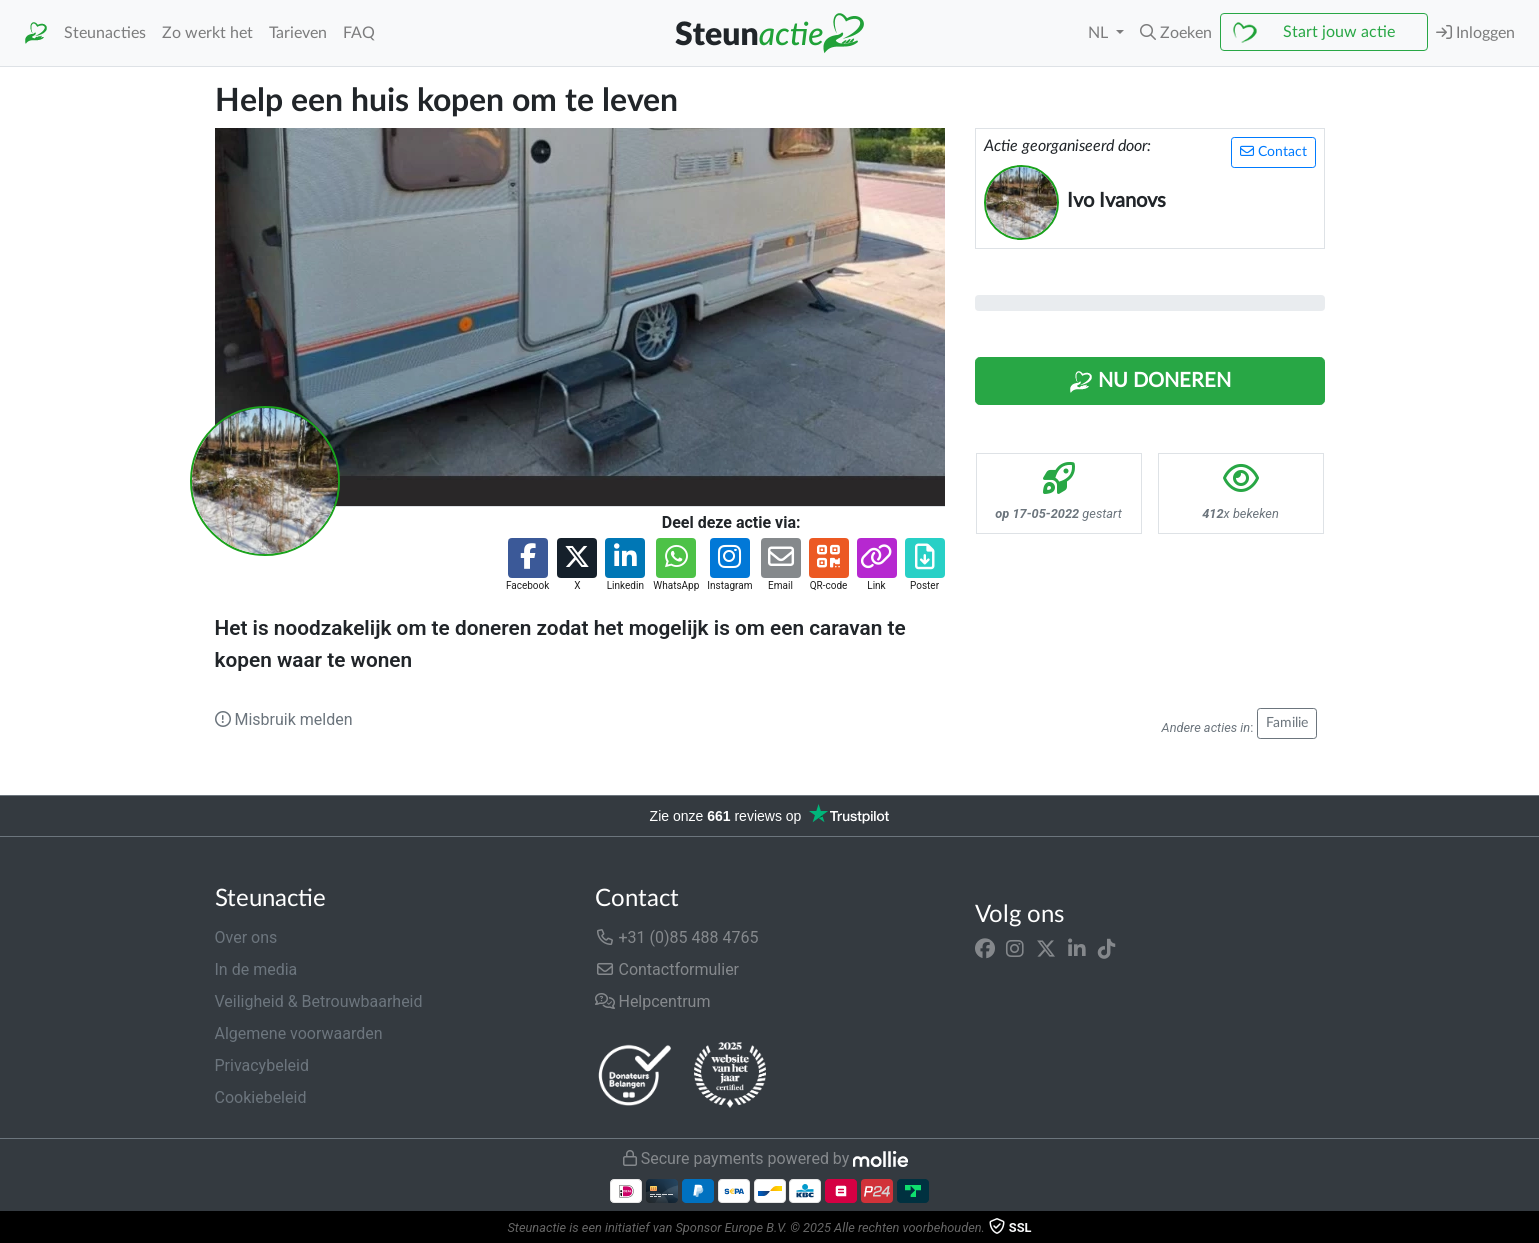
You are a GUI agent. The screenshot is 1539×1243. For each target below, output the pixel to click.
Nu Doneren (1150, 382)
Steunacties (105, 33)
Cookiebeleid (261, 1097)
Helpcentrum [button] (653, 1001)
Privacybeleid (262, 1065)
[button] (1176, 33)
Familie (1287, 723)
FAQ (359, 33)
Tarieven (298, 33)
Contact (1273, 151)
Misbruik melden (284, 719)
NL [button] (1100, 33)
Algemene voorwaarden (299, 1033)
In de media (256, 969)
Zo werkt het (207, 33)
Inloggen (1475, 32)
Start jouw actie (1339, 32)
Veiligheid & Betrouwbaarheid (319, 1001)
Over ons (246, 937)
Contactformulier (667, 969)
